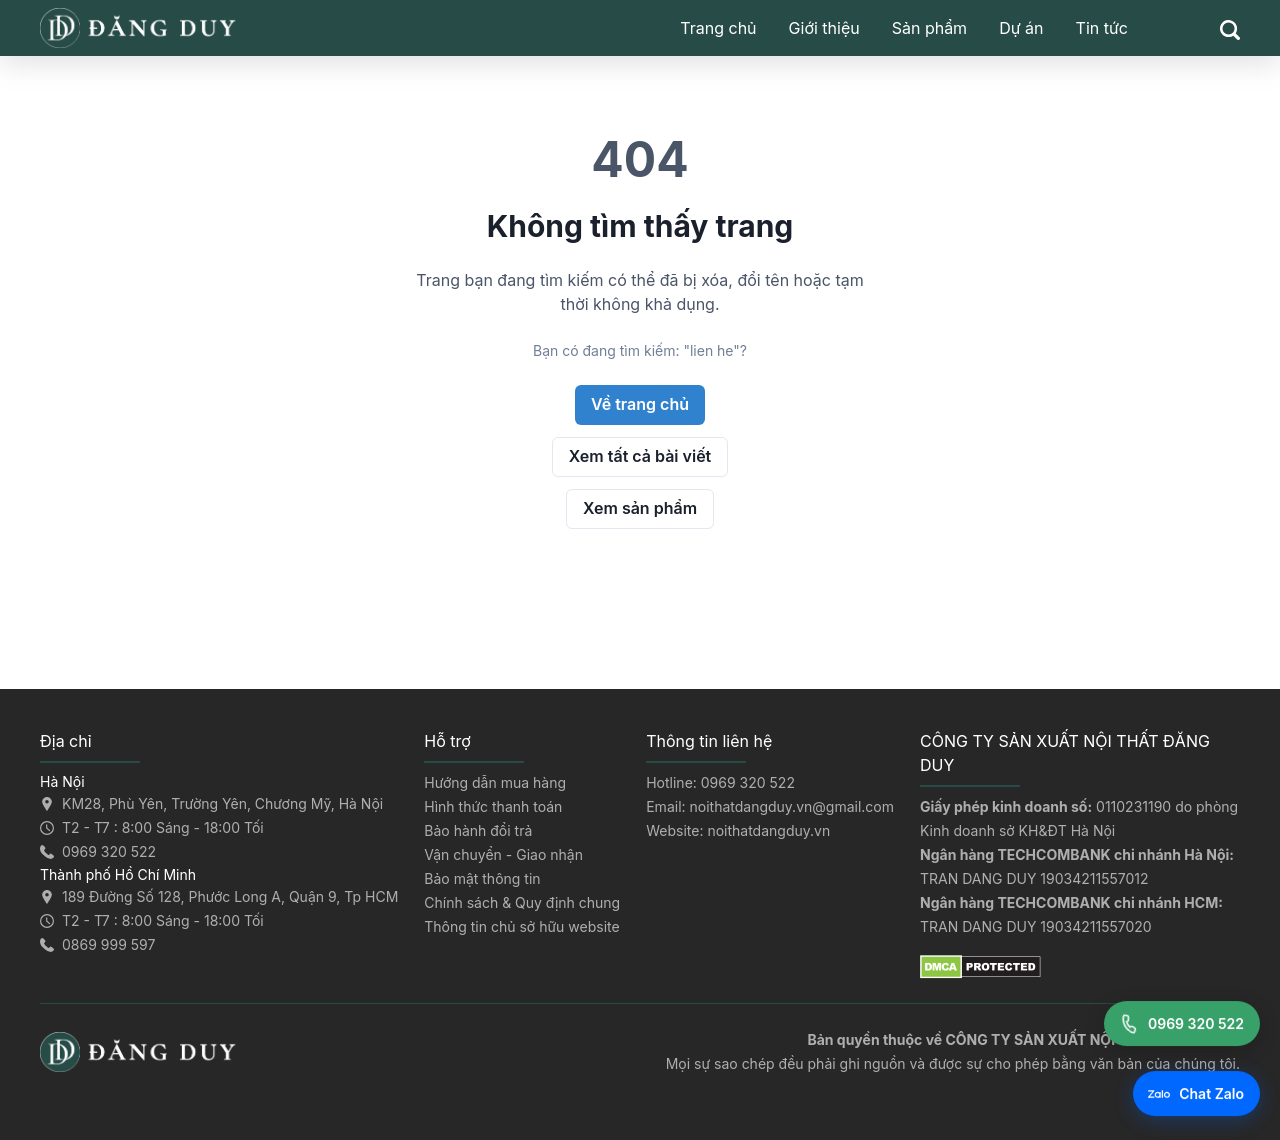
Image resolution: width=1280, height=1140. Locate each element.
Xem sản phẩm (640, 508)
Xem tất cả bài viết (640, 456)
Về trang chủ (640, 404)
